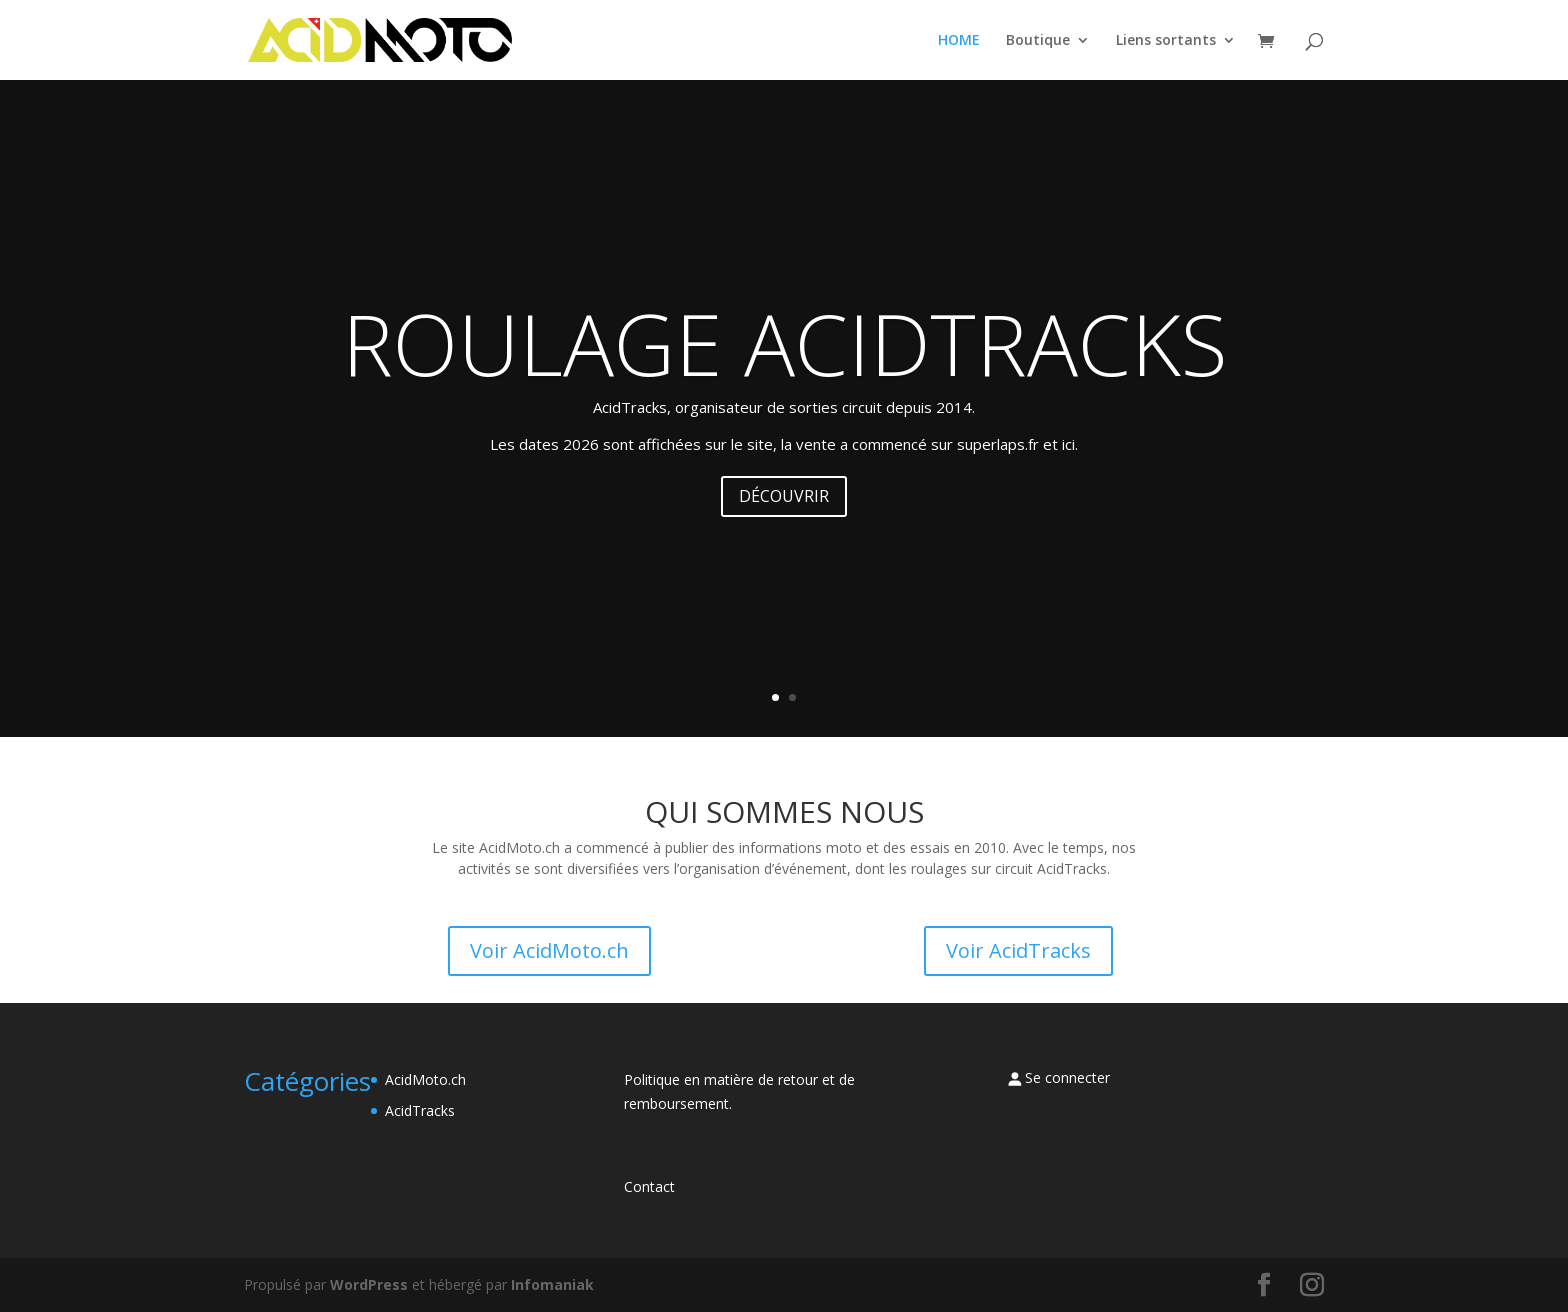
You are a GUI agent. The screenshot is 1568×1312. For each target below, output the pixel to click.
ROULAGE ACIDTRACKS (784, 343)
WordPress (369, 1284)
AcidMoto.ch (425, 1079)
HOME (959, 41)
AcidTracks (420, 1110)
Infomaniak (552, 1284)
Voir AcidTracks (1018, 950)
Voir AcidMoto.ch (549, 950)
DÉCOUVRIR (784, 496)
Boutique (1038, 41)
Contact (649, 1186)
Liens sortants (1166, 41)
